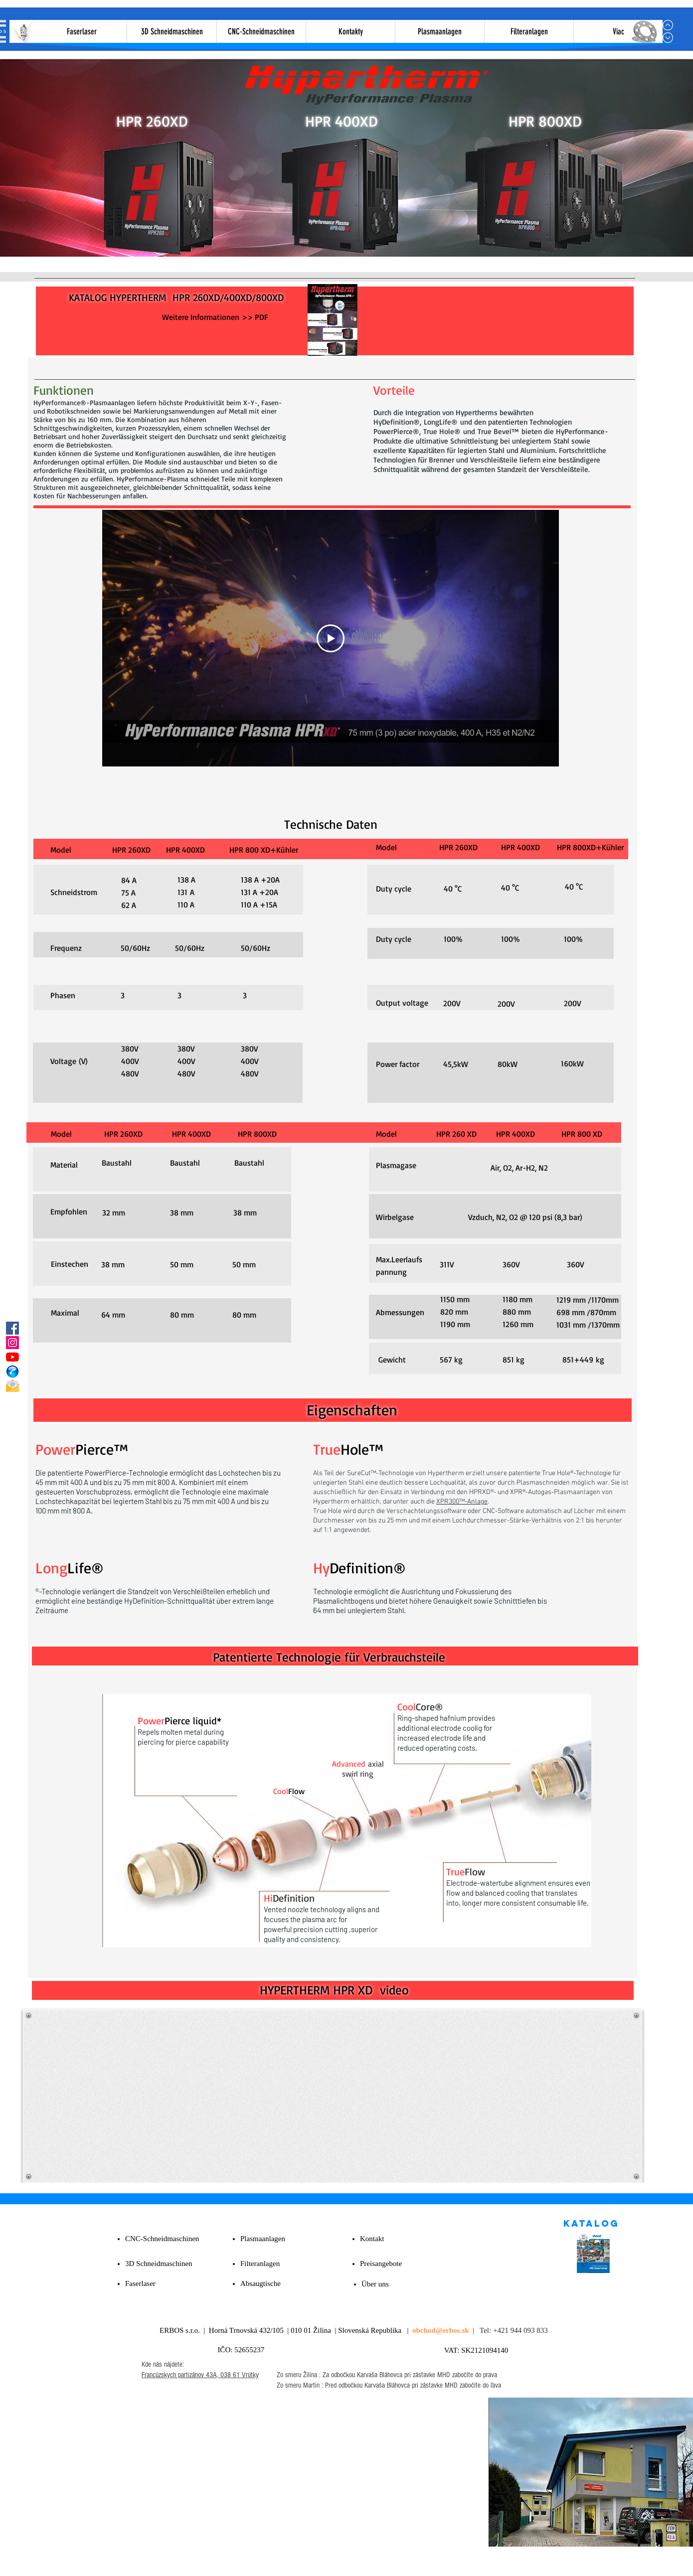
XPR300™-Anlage (462, 1502)
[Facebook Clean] (547, 2374)
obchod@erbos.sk (440, 2330)
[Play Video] (331, 638)
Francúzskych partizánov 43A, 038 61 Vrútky (200, 2375)
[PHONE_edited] (12, 1371)
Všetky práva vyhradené (392, 2560)
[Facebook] (12, 1328)
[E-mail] (12, 1385)
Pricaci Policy (450, 2560)
